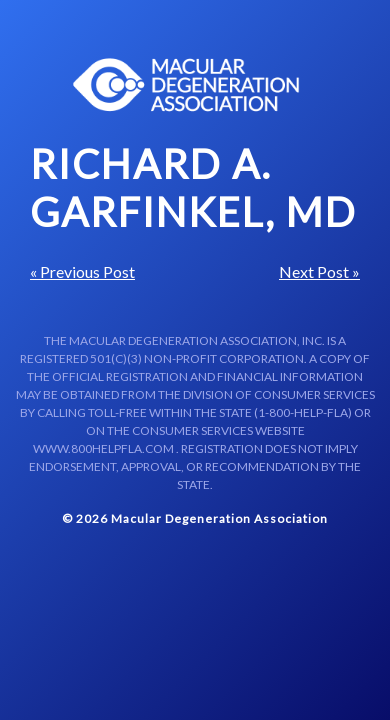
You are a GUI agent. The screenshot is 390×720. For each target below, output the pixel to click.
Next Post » (319, 271)
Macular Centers (187, 85)
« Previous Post (82, 271)
